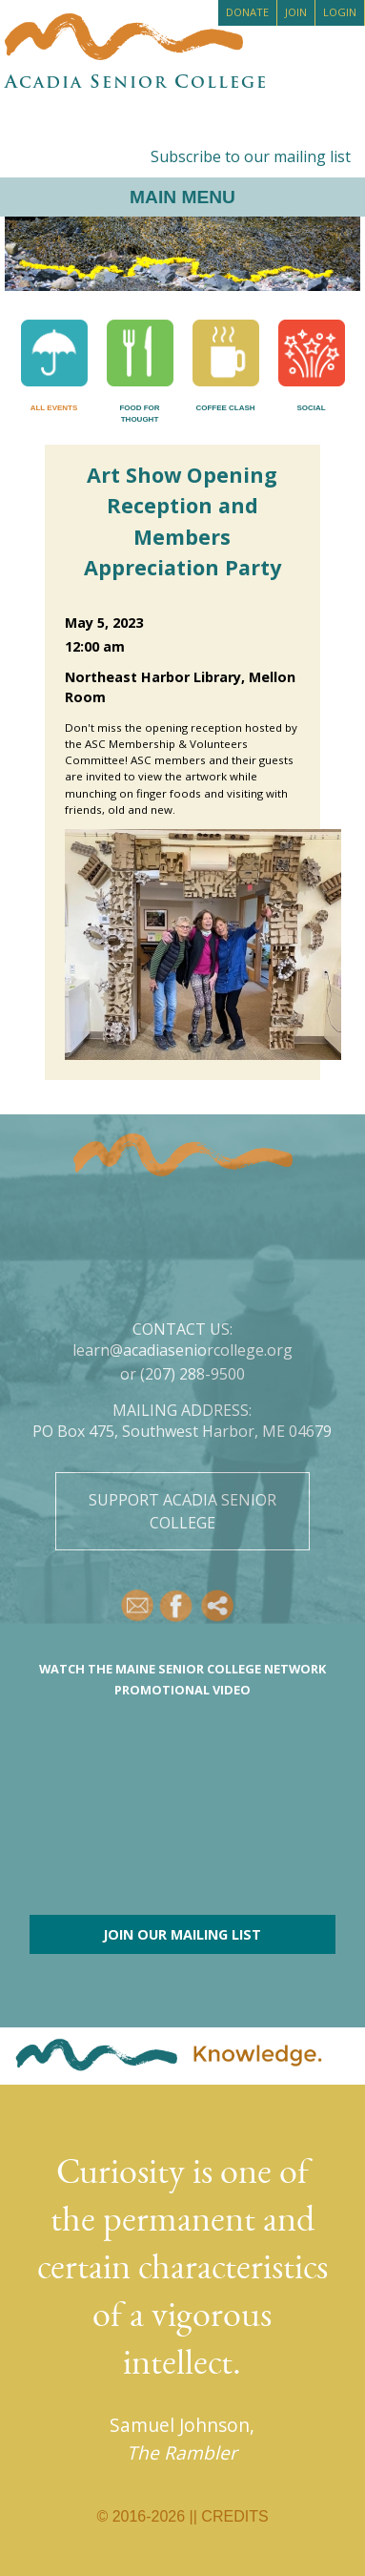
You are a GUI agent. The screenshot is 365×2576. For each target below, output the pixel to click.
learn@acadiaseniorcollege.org (182, 1350)
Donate (247, 12)
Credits (234, 2516)
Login (339, 12)
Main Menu (182, 197)
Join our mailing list (182, 1934)
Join (296, 12)
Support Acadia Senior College (182, 1511)
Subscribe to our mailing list (251, 156)
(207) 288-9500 (192, 1373)
